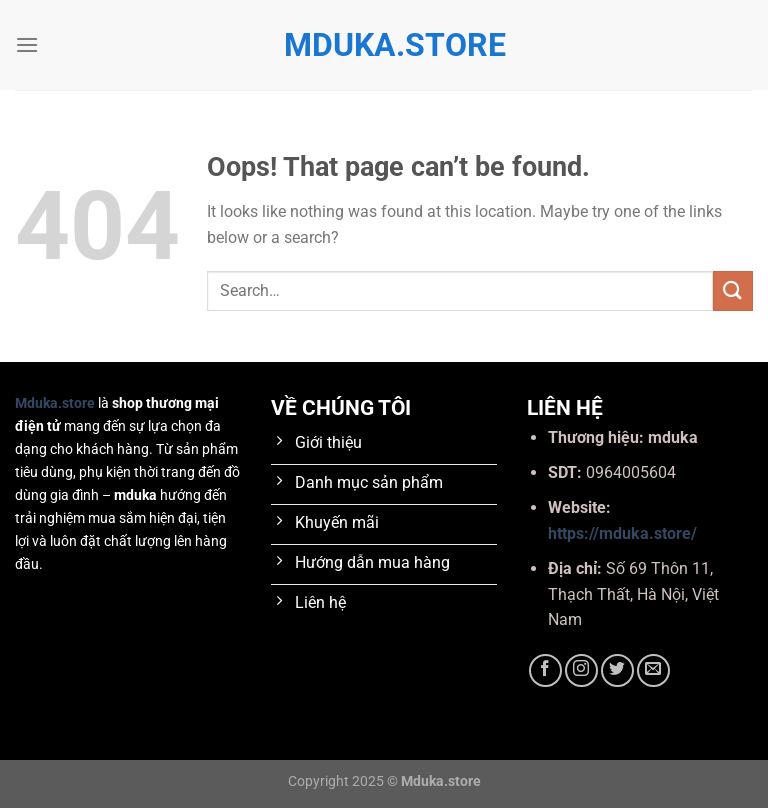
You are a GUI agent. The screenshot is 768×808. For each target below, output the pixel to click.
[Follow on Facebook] (545, 670)
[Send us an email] (653, 670)
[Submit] (733, 290)
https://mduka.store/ (622, 533)
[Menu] (27, 44)
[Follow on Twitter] (617, 670)
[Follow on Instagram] (581, 670)
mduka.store (384, 45)
